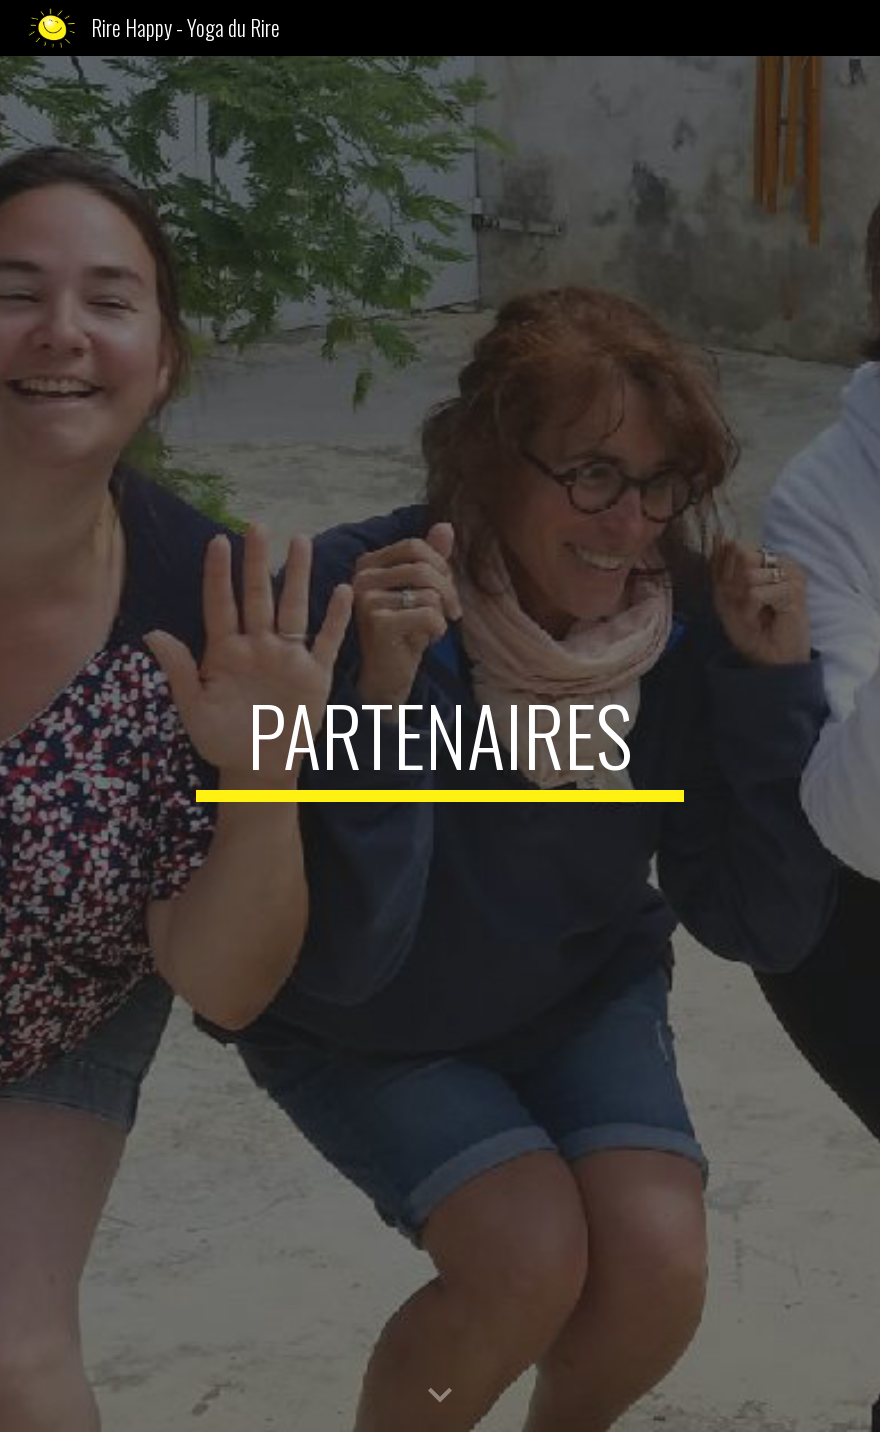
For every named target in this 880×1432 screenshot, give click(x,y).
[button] (440, 1396)
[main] (439, 744)
